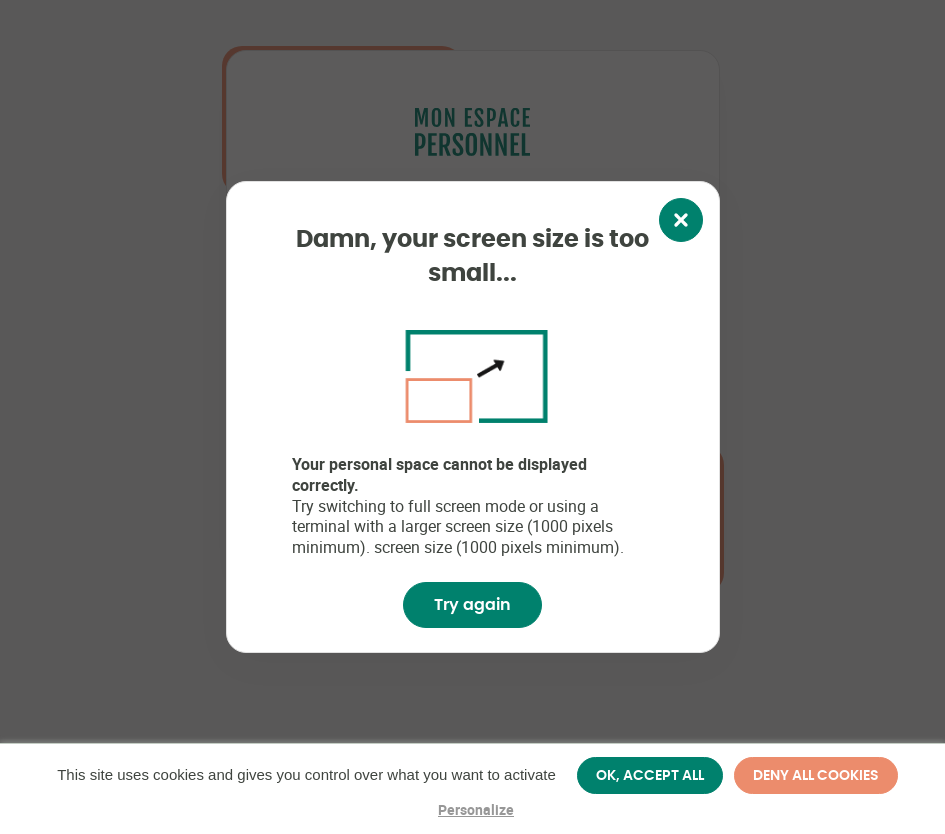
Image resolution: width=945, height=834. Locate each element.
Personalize (476, 809)
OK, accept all (650, 775)
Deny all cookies (816, 775)
